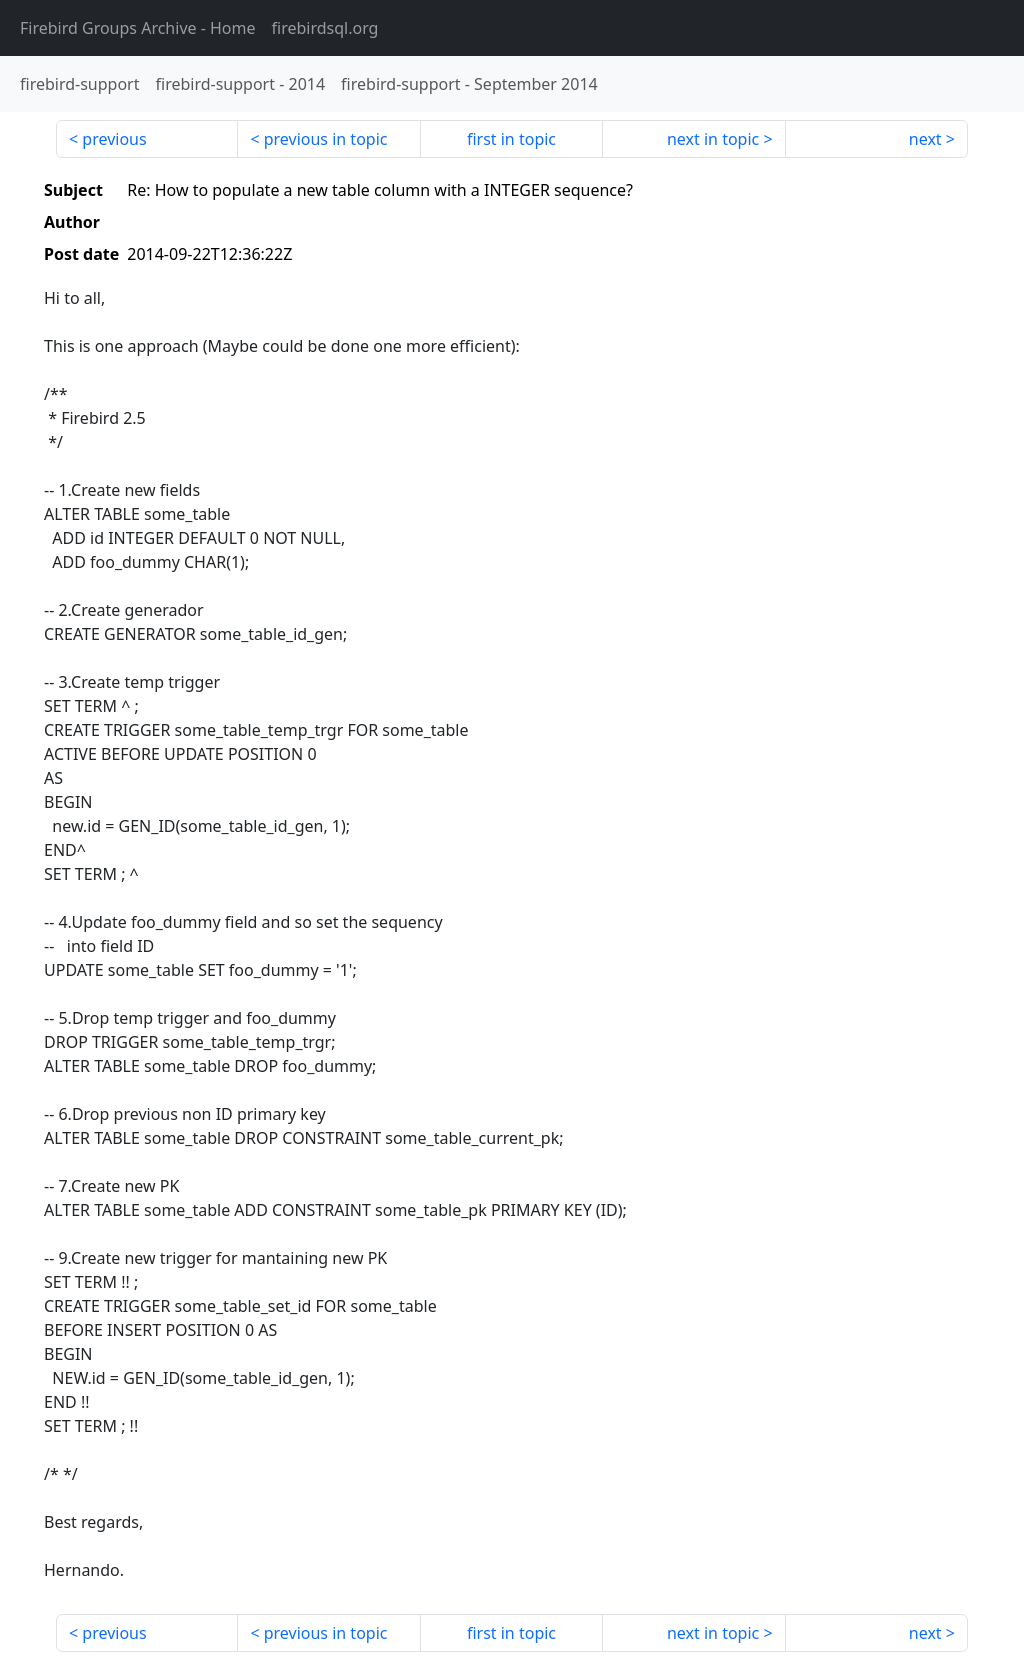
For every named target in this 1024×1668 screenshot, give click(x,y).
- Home (138, 28)
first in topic (511, 139)
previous (114, 139)
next (925, 139)
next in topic (713, 139)
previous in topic (326, 139)
